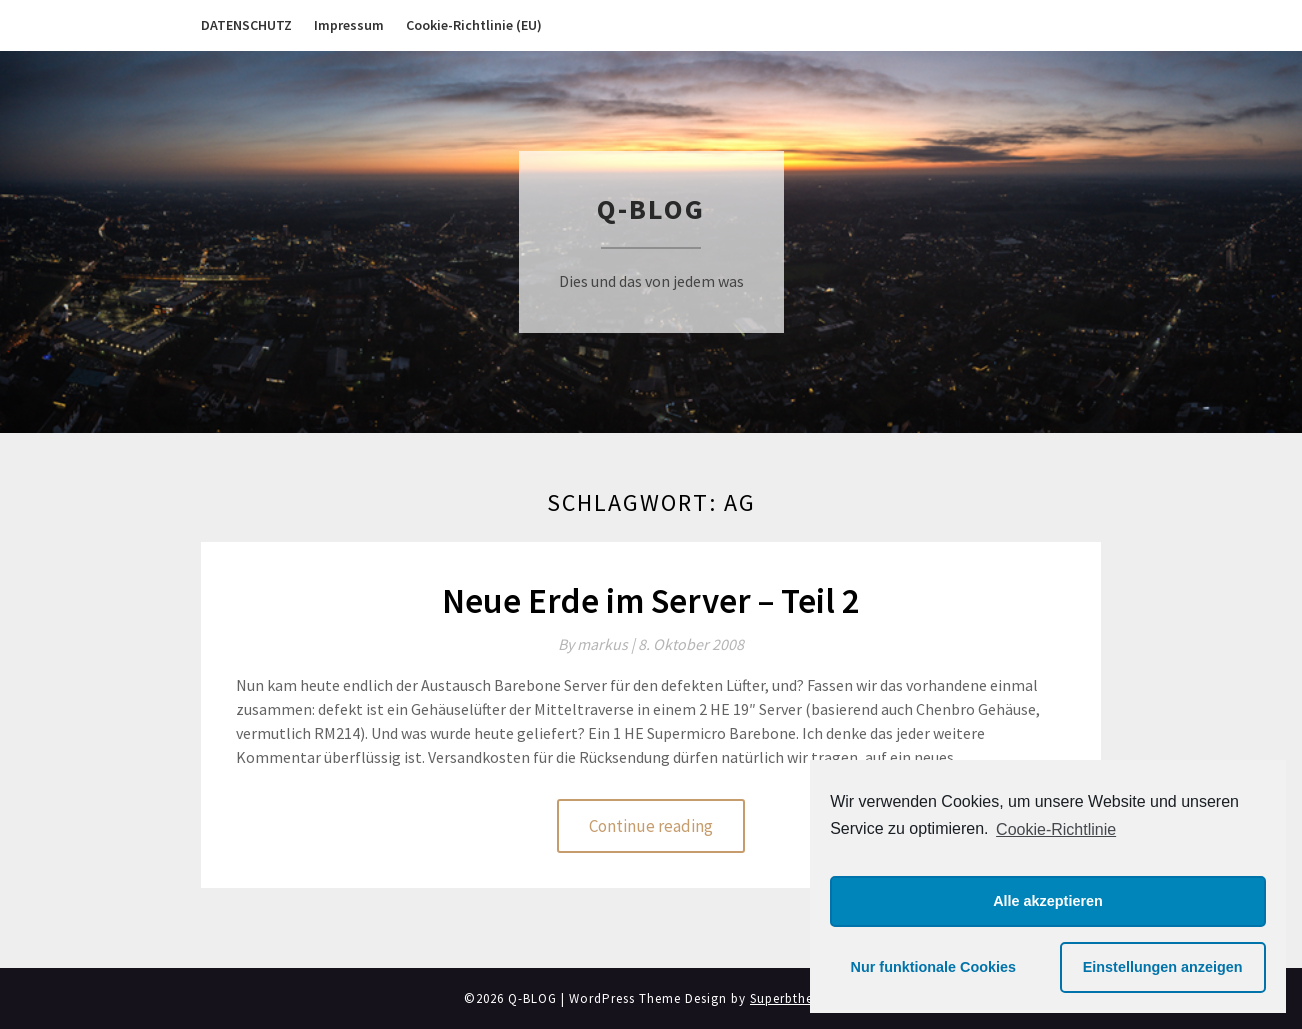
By (598, 644)
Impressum (349, 25)
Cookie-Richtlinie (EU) (474, 25)
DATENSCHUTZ (246, 25)
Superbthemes (794, 998)
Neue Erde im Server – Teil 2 (651, 601)
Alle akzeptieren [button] (1048, 901)
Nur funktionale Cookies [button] (934, 967)
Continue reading (651, 826)
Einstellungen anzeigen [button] (1163, 967)
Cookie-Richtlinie (1056, 829)
